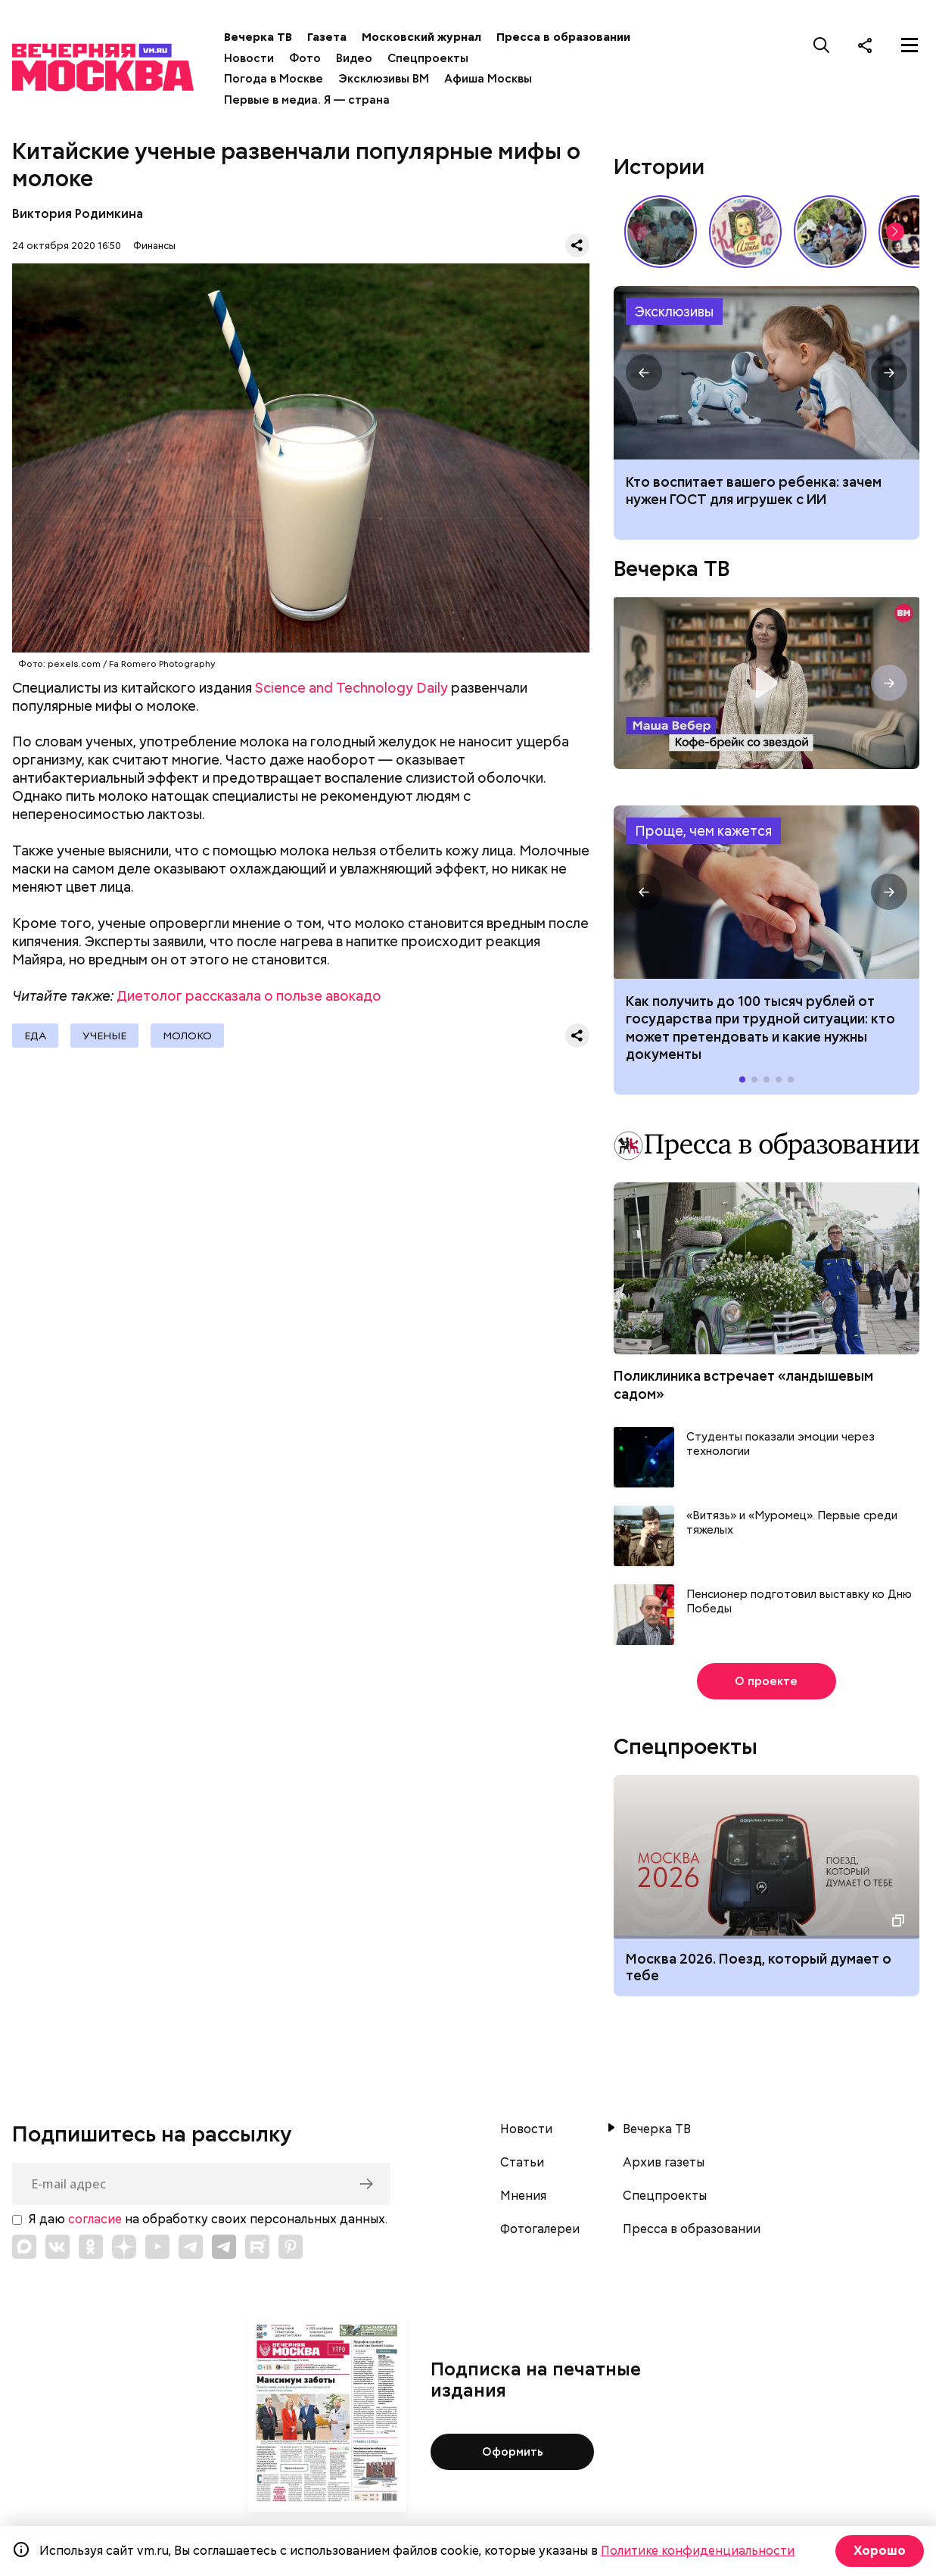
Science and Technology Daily (351, 687)
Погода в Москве (273, 78)
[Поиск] (821, 44)
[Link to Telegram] (191, 2247)
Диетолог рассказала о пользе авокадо (249, 995)
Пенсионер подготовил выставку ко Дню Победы (799, 1602)
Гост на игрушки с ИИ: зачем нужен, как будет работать (766, 372)
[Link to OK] (91, 2247)
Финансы (154, 245)
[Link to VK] (57, 2247)
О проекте (766, 1681)
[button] (895, 232)
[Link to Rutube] (257, 2247)
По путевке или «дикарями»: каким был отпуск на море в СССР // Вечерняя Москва (660, 231)
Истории (659, 166)
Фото (305, 58)
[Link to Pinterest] (290, 2247)
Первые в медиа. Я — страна (307, 99)
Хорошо (880, 2551)
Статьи (522, 2163)
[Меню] (909, 44)
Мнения (523, 2196)
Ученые (104, 1035)
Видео (354, 58)
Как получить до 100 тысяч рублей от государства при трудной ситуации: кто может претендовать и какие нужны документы (766, 892)
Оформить (512, 2451)
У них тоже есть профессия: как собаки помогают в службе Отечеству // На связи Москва (830, 231)
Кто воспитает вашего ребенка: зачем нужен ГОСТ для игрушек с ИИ (754, 490)
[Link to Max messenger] (24, 2247)
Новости (249, 58)
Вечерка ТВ (258, 37)
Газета (327, 37)
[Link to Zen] (124, 2247)
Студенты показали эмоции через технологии (780, 1444)
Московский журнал (421, 37)
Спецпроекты (427, 58)
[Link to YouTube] (157, 2247)
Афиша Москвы (488, 78)
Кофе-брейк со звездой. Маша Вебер (766, 683)
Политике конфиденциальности (698, 2551)
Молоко (187, 1035)
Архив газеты (663, 2163)
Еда (35, 1035)
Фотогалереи (540, 2229)
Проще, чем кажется (703, 830)
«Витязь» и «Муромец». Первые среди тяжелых (791, 1523)
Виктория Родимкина (77, 214)
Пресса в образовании (563, 37)
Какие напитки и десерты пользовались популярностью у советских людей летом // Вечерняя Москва (745, 231)
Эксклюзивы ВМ (383, 78)
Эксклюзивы (674, 311)
